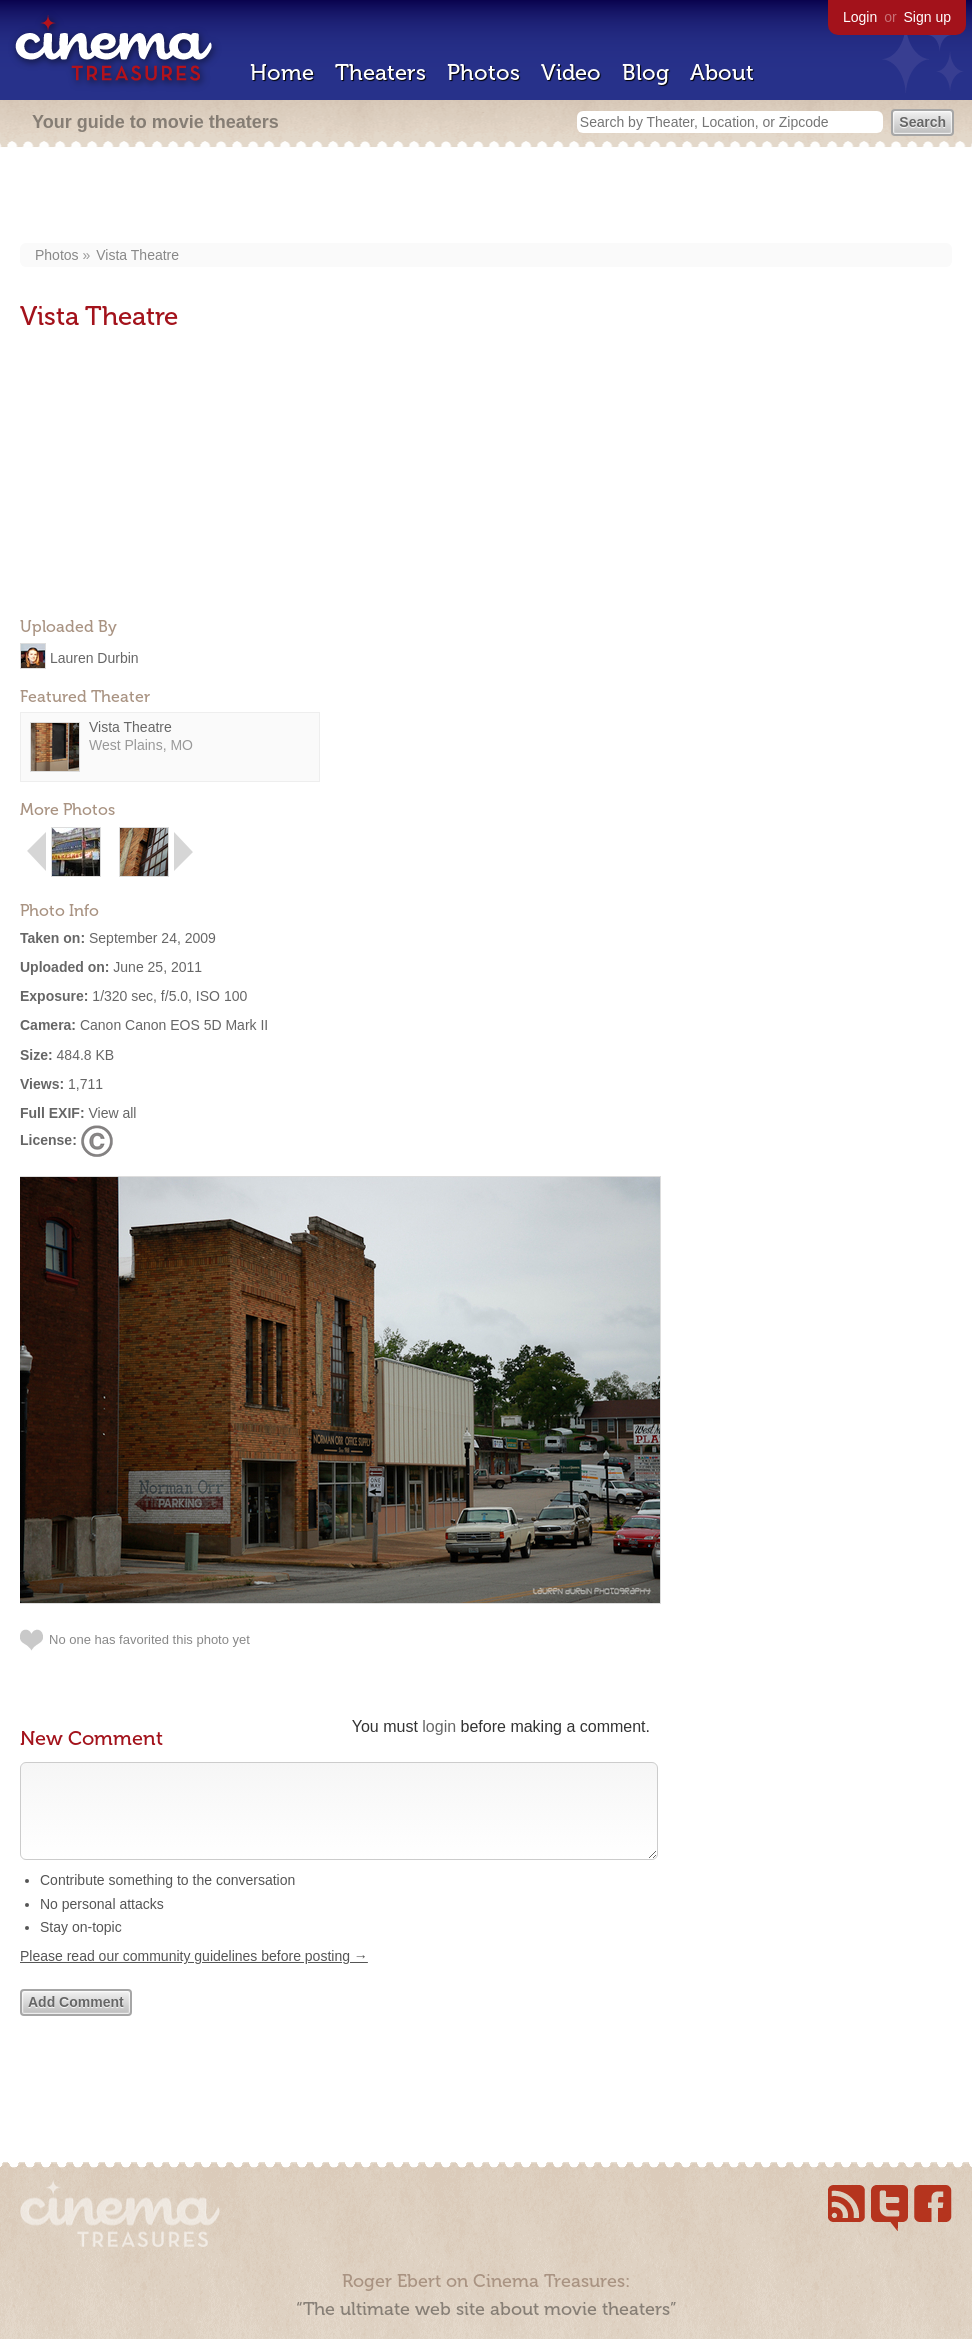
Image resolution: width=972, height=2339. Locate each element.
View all (112, 1113)
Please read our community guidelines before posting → (194, 1976)
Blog (645, 72)
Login (860, 17)
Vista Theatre (137, 255)
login (439, 1726)
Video (571, 72)
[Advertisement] (486, 197)
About (722, 72)
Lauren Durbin (94, 657)
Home (282, 72)
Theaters (380, 72)
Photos (483, 72)
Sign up (927, 17)
